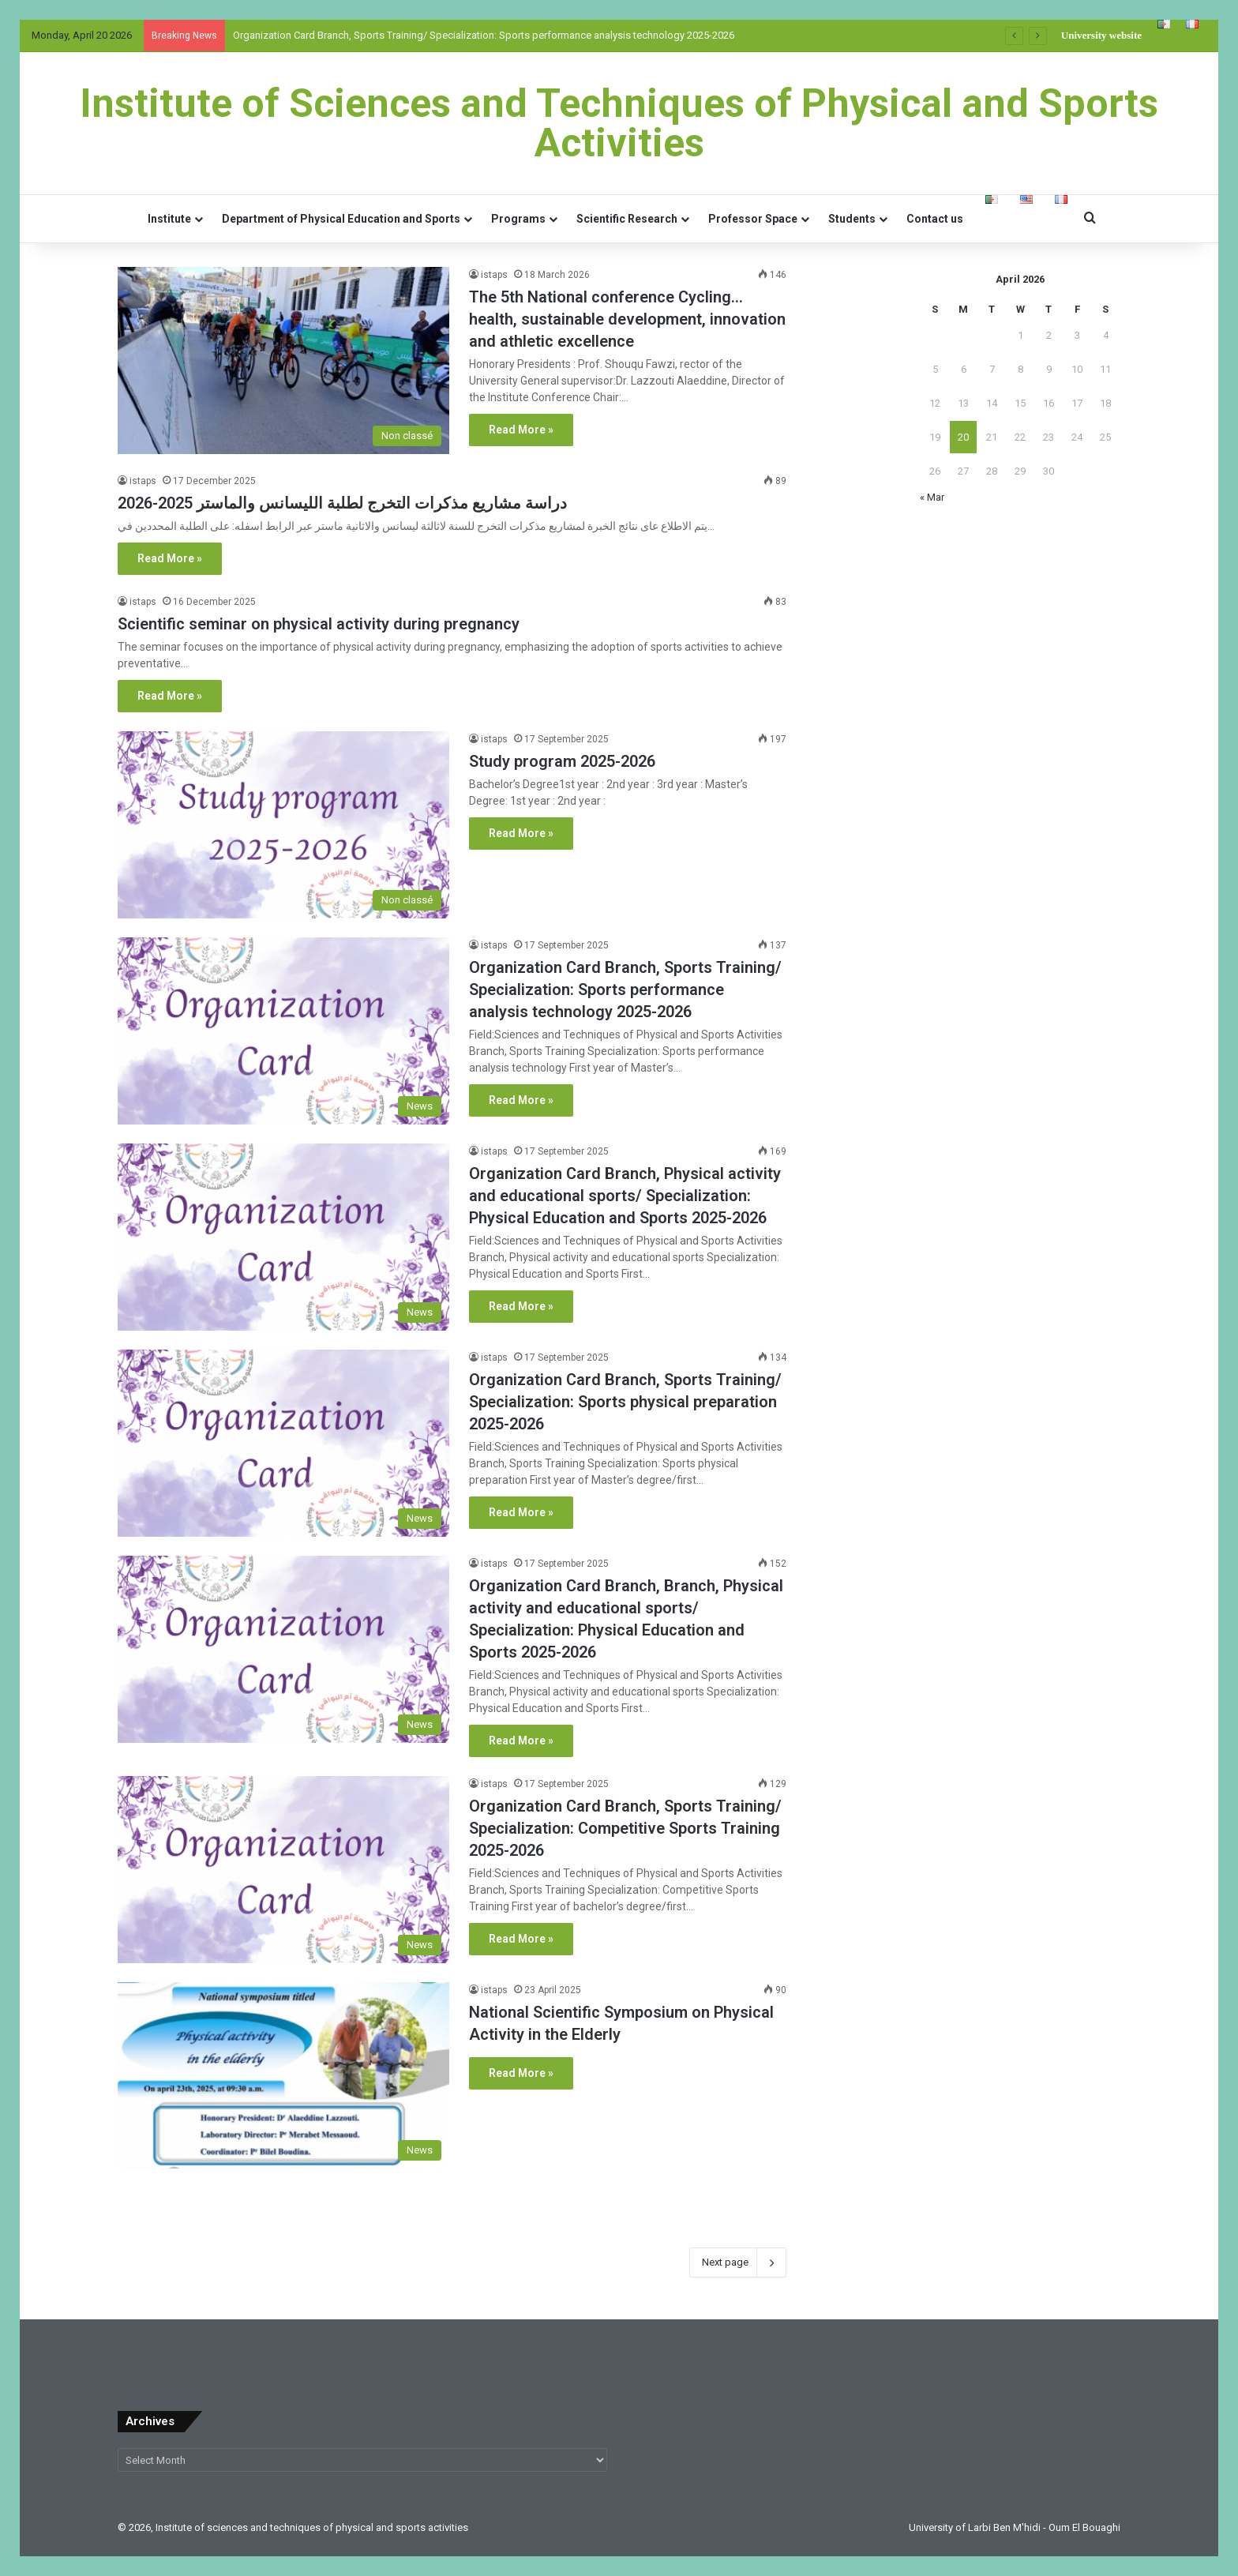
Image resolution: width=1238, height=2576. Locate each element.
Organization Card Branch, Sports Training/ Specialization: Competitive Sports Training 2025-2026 (625, 1828)
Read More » (521, 429)
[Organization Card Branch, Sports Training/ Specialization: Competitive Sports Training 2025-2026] (283, 1869)
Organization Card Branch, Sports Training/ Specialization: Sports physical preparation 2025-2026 (625, 1401)
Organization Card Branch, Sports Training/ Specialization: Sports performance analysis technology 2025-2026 (483, 35)
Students (852, 218)
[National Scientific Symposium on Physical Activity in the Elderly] (283, 2075)
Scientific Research (626, 218)
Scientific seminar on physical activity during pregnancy (319, 623)
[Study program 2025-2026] (283, 824)
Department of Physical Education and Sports (341, 218)
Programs (518, 218)
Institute (169, 218)
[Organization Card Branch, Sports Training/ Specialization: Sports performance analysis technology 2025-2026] (283, 1031)
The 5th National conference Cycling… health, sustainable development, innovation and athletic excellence (627, 319)
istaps (494, 274)
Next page (738, 2262)
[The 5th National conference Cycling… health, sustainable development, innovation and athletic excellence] (283, 360)
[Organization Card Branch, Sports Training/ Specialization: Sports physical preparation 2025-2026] (283, 1443)
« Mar (932, 497)
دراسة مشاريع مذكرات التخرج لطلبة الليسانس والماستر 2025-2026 (342, 503)
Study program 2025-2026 (562, 761)
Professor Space (752, 218)
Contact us (934, 218)
